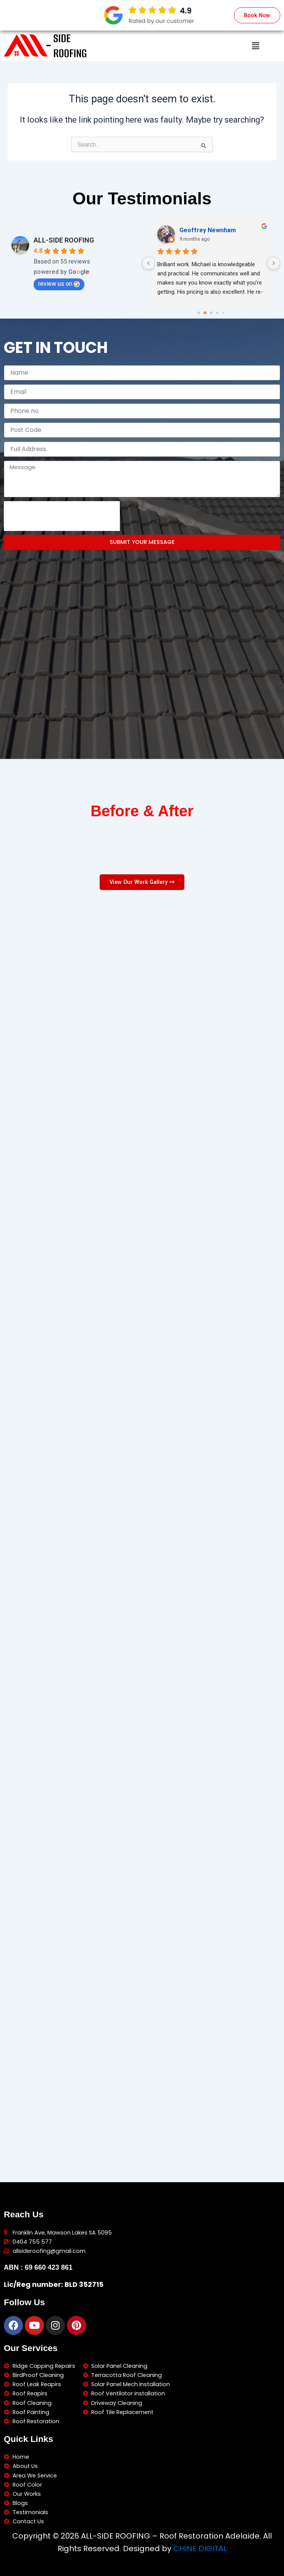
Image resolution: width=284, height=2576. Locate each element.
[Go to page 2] (211, 311)
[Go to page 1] (205, 311)
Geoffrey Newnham (207, 229)
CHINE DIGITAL (200, 2548)
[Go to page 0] (199, 311)
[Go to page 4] (223, 311)
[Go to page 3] (217, 312)
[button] (255, 46)
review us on (59, 282)
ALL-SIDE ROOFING (64, 239)
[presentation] (62, 515)
